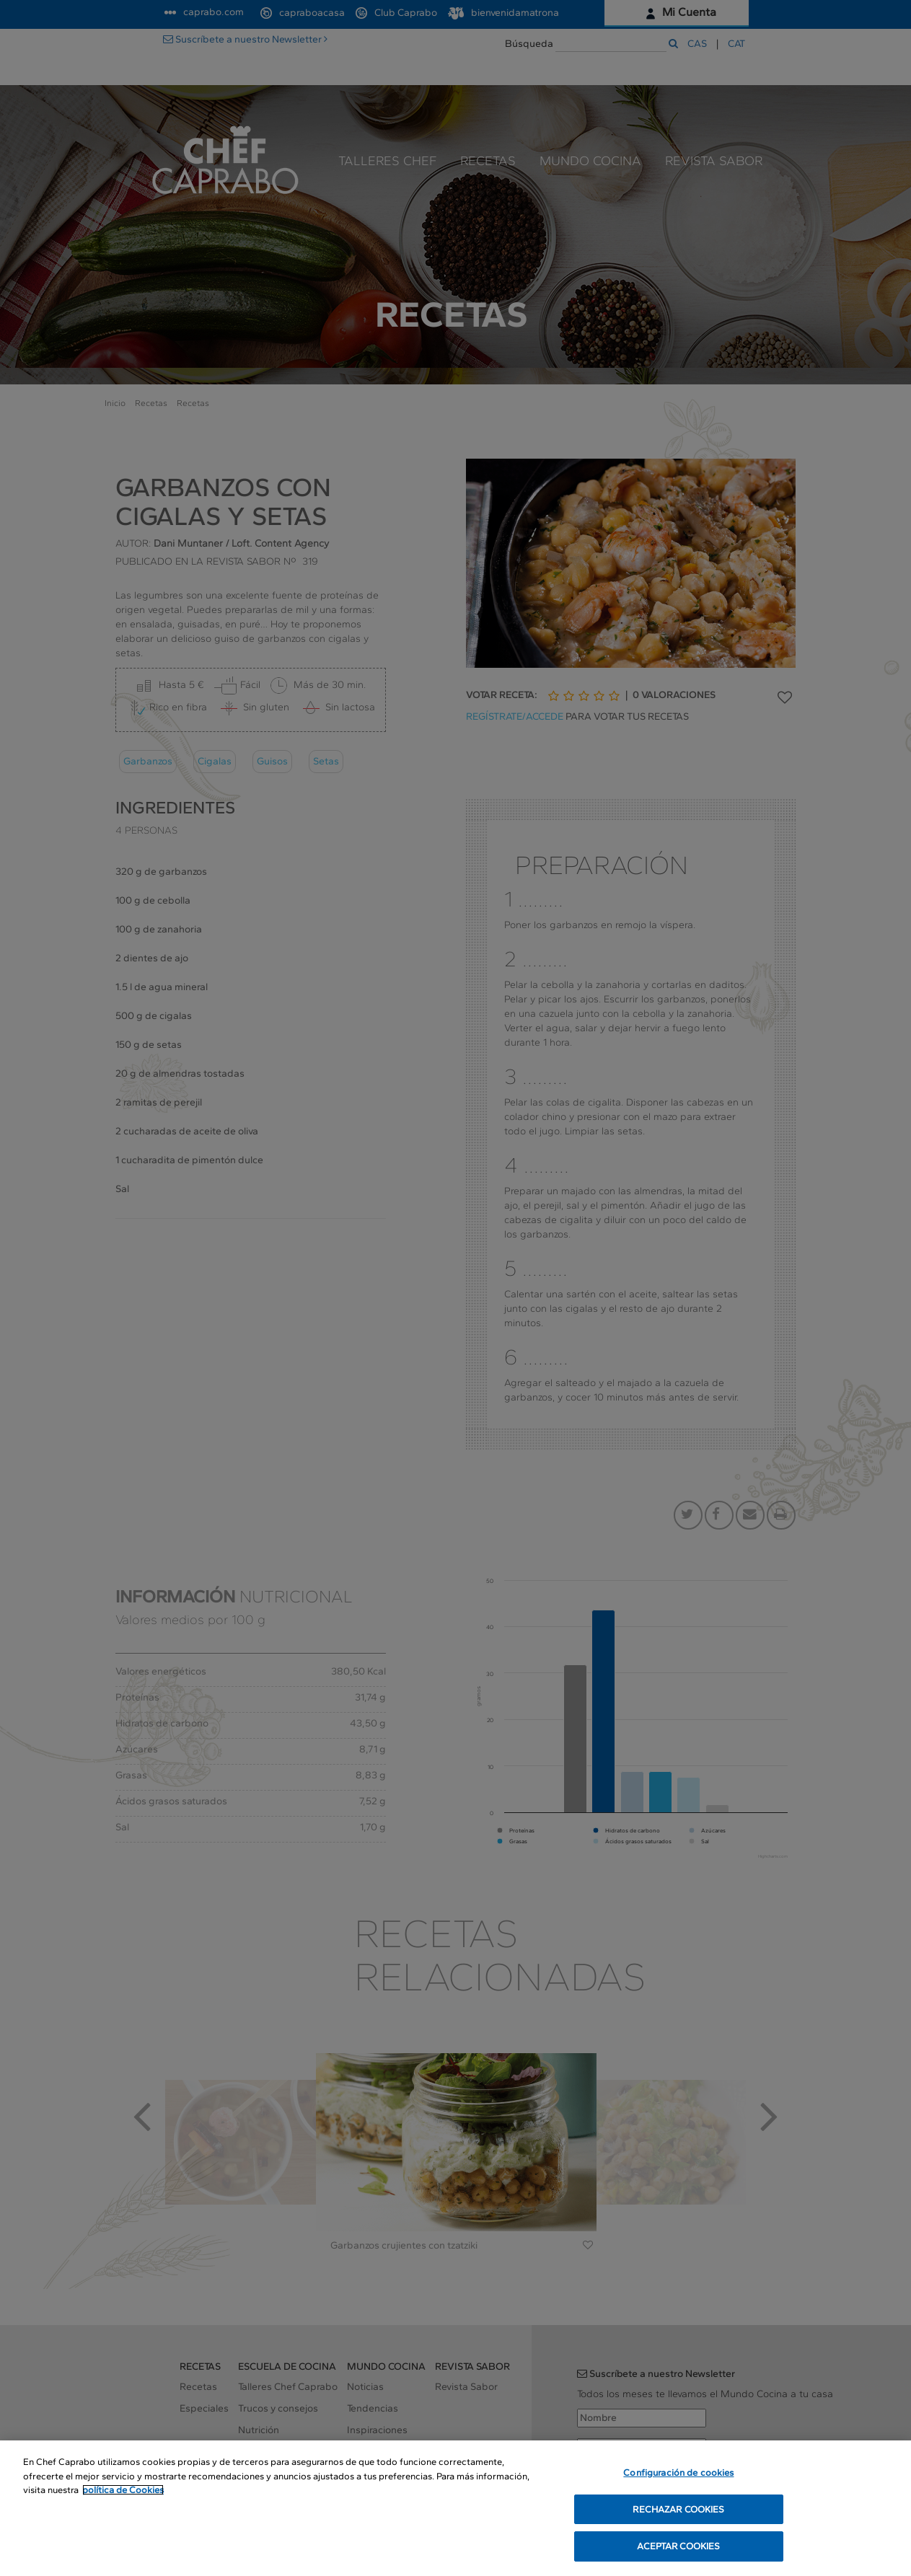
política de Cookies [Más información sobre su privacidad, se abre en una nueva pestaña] (123, 2491)
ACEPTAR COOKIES (678, 2548)
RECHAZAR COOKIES (678, 2510)
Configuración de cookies (678, 2474)
